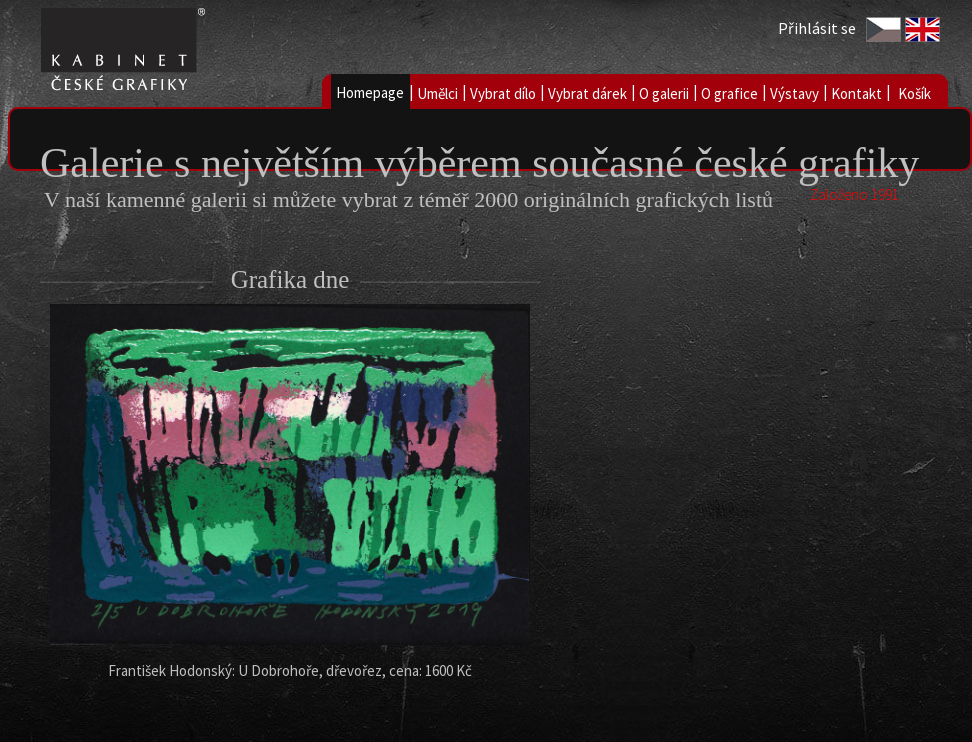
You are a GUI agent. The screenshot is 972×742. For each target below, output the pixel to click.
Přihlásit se (817, 28)
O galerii (664, 93)
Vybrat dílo (503, 93)
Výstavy (794, 93)
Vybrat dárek (587, 93)
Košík (914, 93)
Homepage (370, 92)
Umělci (437, 93)
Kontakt (856, 93)
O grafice (729, 93)
